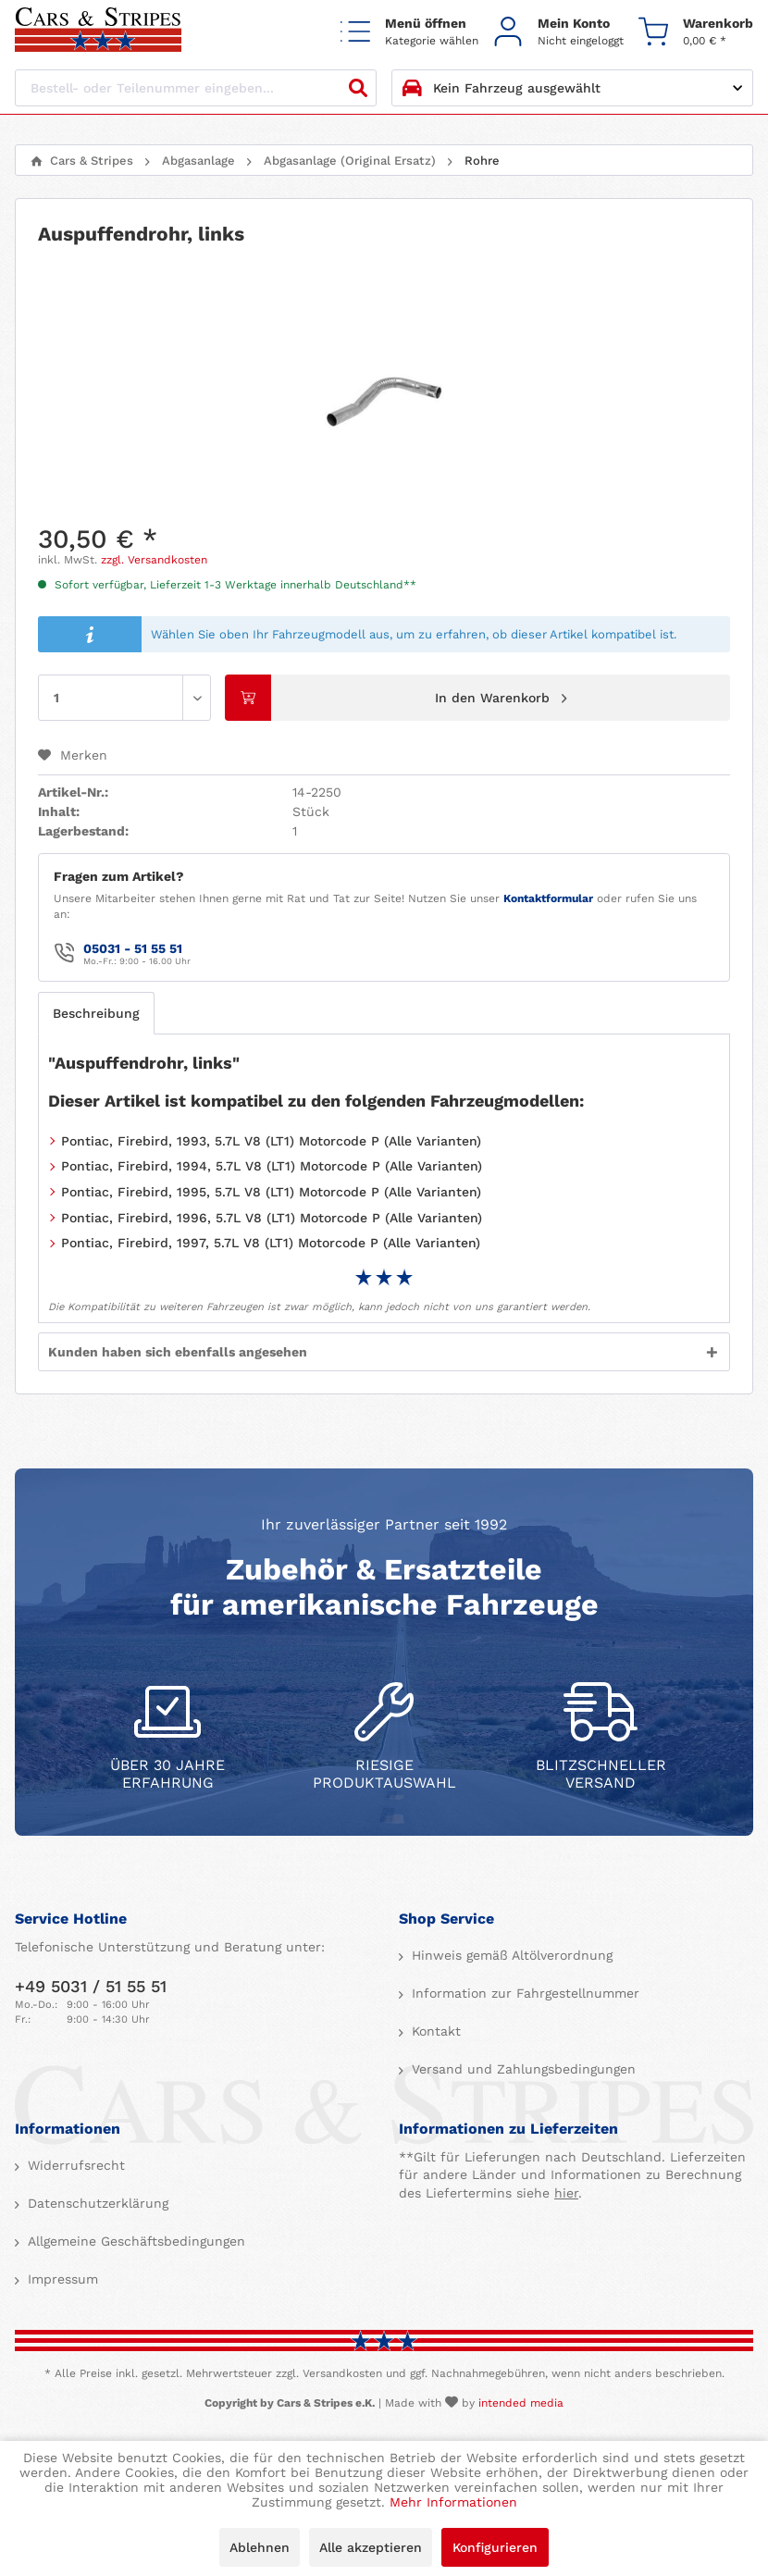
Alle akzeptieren (370, 2547)
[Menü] (409, 31)
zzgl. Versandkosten (154, 559)
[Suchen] (358, 87)
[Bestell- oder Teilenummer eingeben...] (196, 87)
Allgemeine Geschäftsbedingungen (134, 2241)
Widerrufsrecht (74, 2165)
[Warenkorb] (695, 31)
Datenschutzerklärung (95, 2203)
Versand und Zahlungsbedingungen (521, 2069)
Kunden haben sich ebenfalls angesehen (177, 1351)
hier (566, 2193)
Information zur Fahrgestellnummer (523, 1993)
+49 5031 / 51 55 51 (91, 1986)
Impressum (60, 2279)
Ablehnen (259, 2547)
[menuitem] (409, 31)
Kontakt (434, 2031)
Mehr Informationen (453, 2502)
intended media (521, 2402)
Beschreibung (96, 1013)
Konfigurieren (495, 2547)
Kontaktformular (548, 898)
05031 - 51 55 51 (132, 948)
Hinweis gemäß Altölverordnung (510, 1955)
